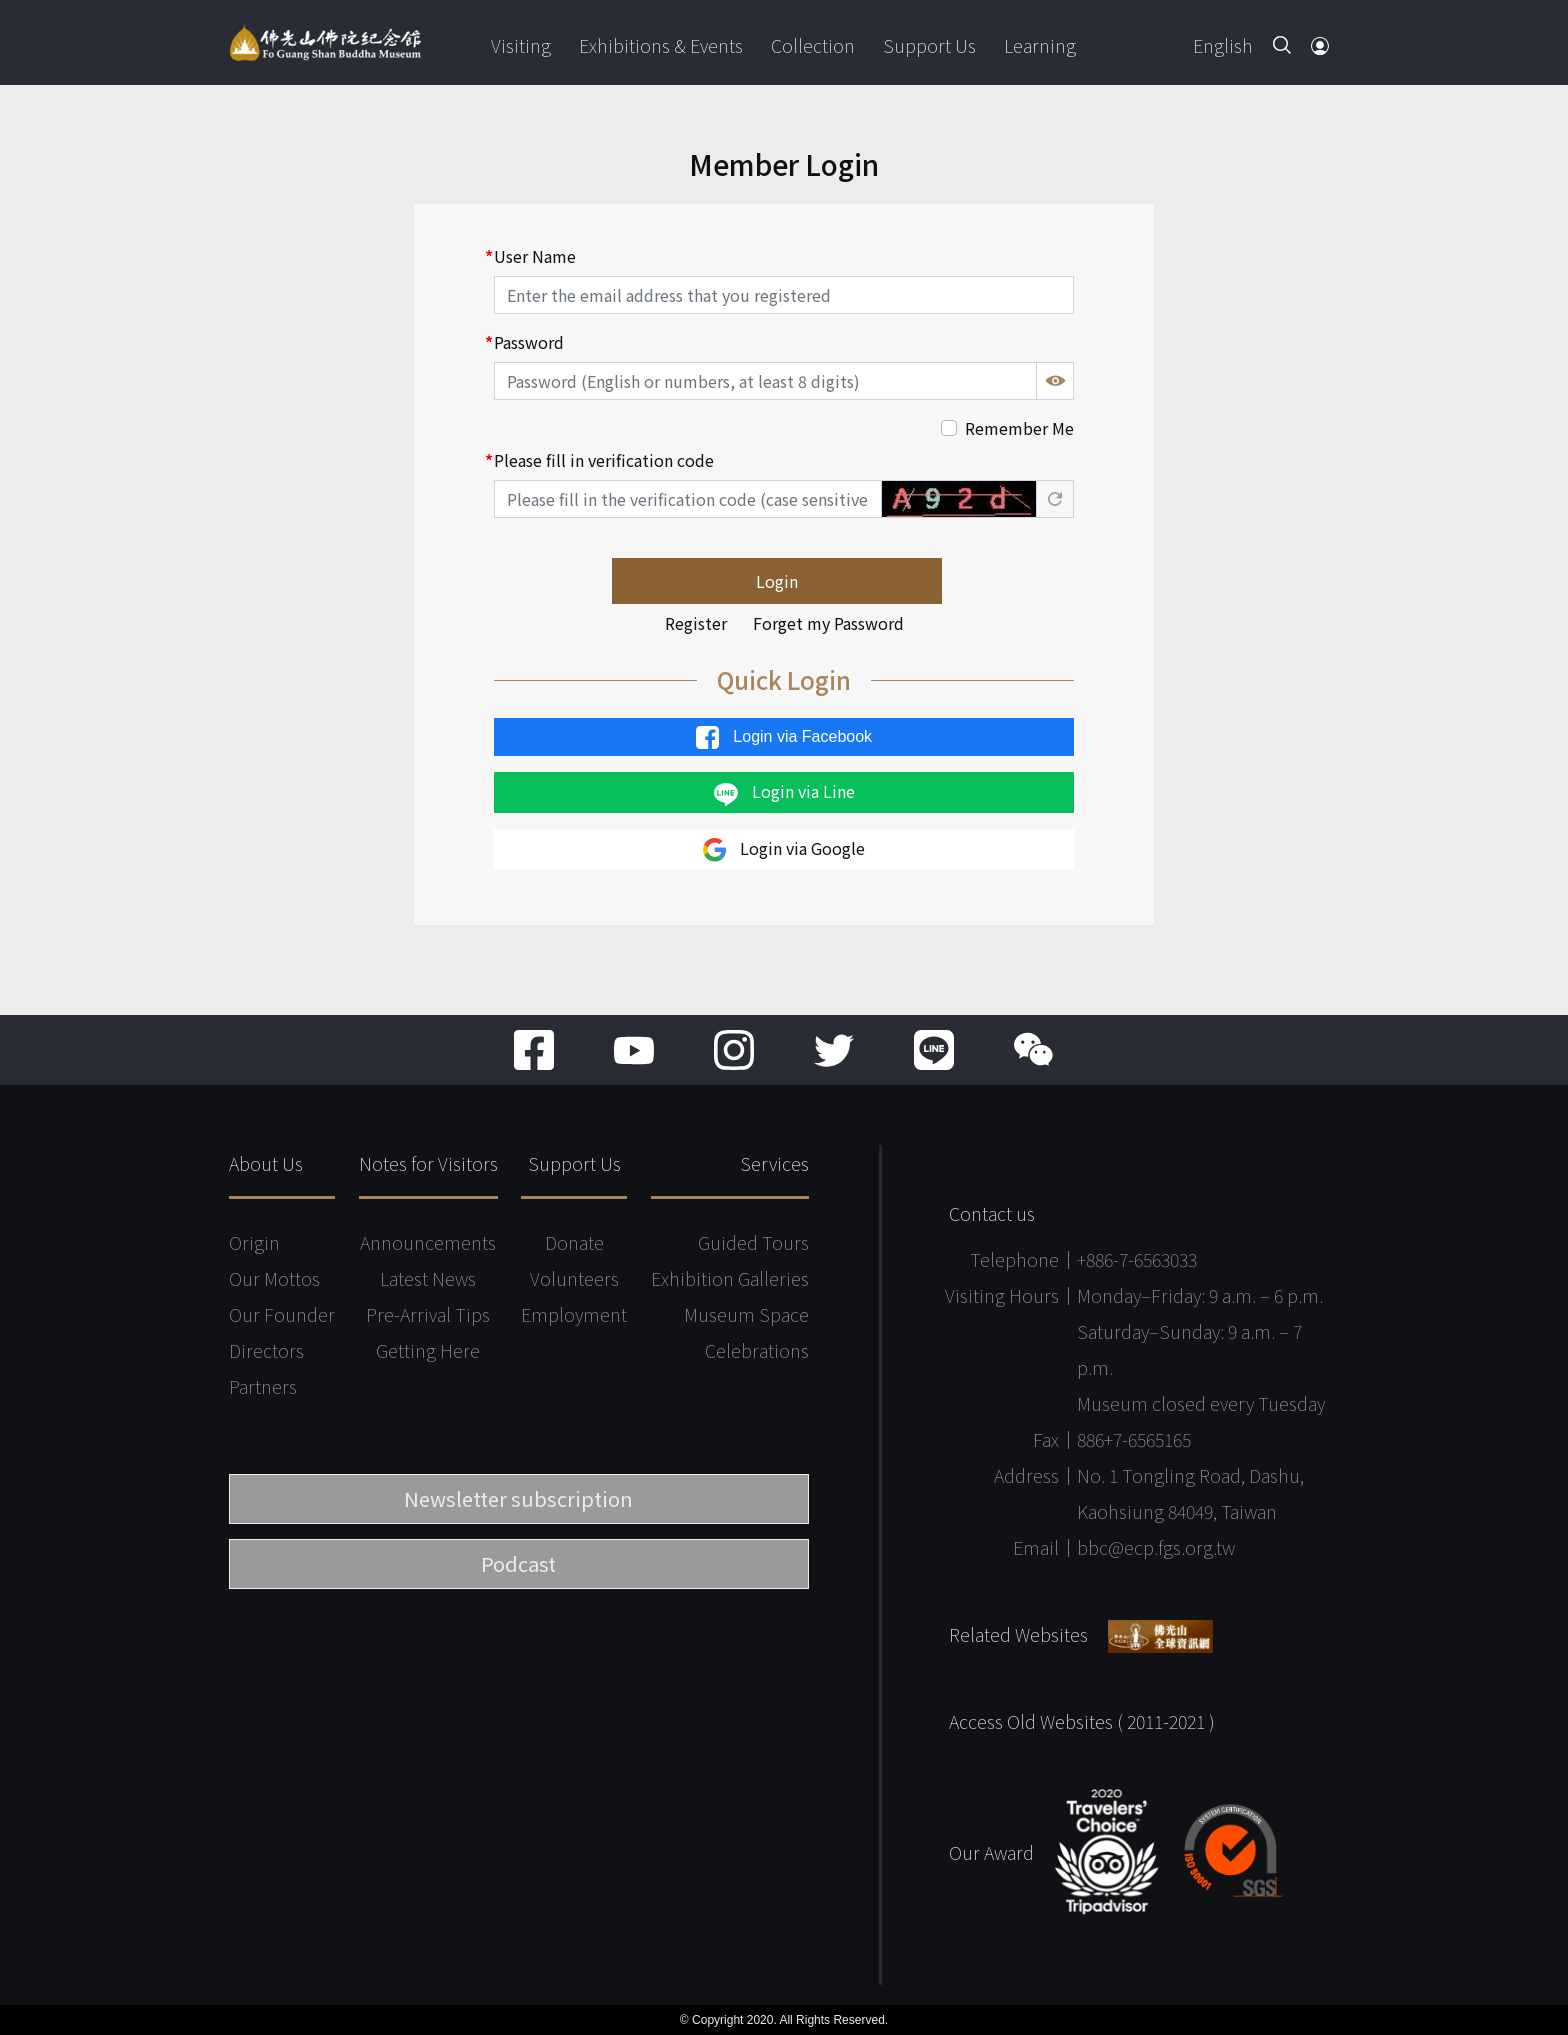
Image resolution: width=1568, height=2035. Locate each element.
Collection (813, 45)
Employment (574, 1314)
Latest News (428, 1278)
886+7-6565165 (1134, 1439)
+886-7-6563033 (1137, 1259)
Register (696, 623)
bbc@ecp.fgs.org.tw (1156, 1547)
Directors (266, 1350)
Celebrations (757, 1350)
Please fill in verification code (604, 460)
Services (774, 1163)
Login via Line (784, 792)
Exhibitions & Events (661, 45)
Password (529, 342)
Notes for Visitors (428, 1163)
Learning (1040, 45)
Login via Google (784, 849)
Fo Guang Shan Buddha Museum (325, 43)
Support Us (929, 45)
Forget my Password (828, 623)
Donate (574, 1242)
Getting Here (428, 1350)
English (1223, 45)
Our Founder (282, 1314)
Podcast (518, 1563)
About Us (266, 1163)
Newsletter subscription (518, 1498)
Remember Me (1019, 428)
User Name (535, 256)
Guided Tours (753, 1242)
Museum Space (746, 1314)
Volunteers (574, 1278)
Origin (254, 1242)
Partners (263, 1386)
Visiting (521, 45)
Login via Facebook (784, 737)
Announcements (428, 1242)
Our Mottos (274, 1278)
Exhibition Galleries (730, 1278)
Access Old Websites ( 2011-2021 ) (1082, 1721)
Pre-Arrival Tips (428, 1314)
